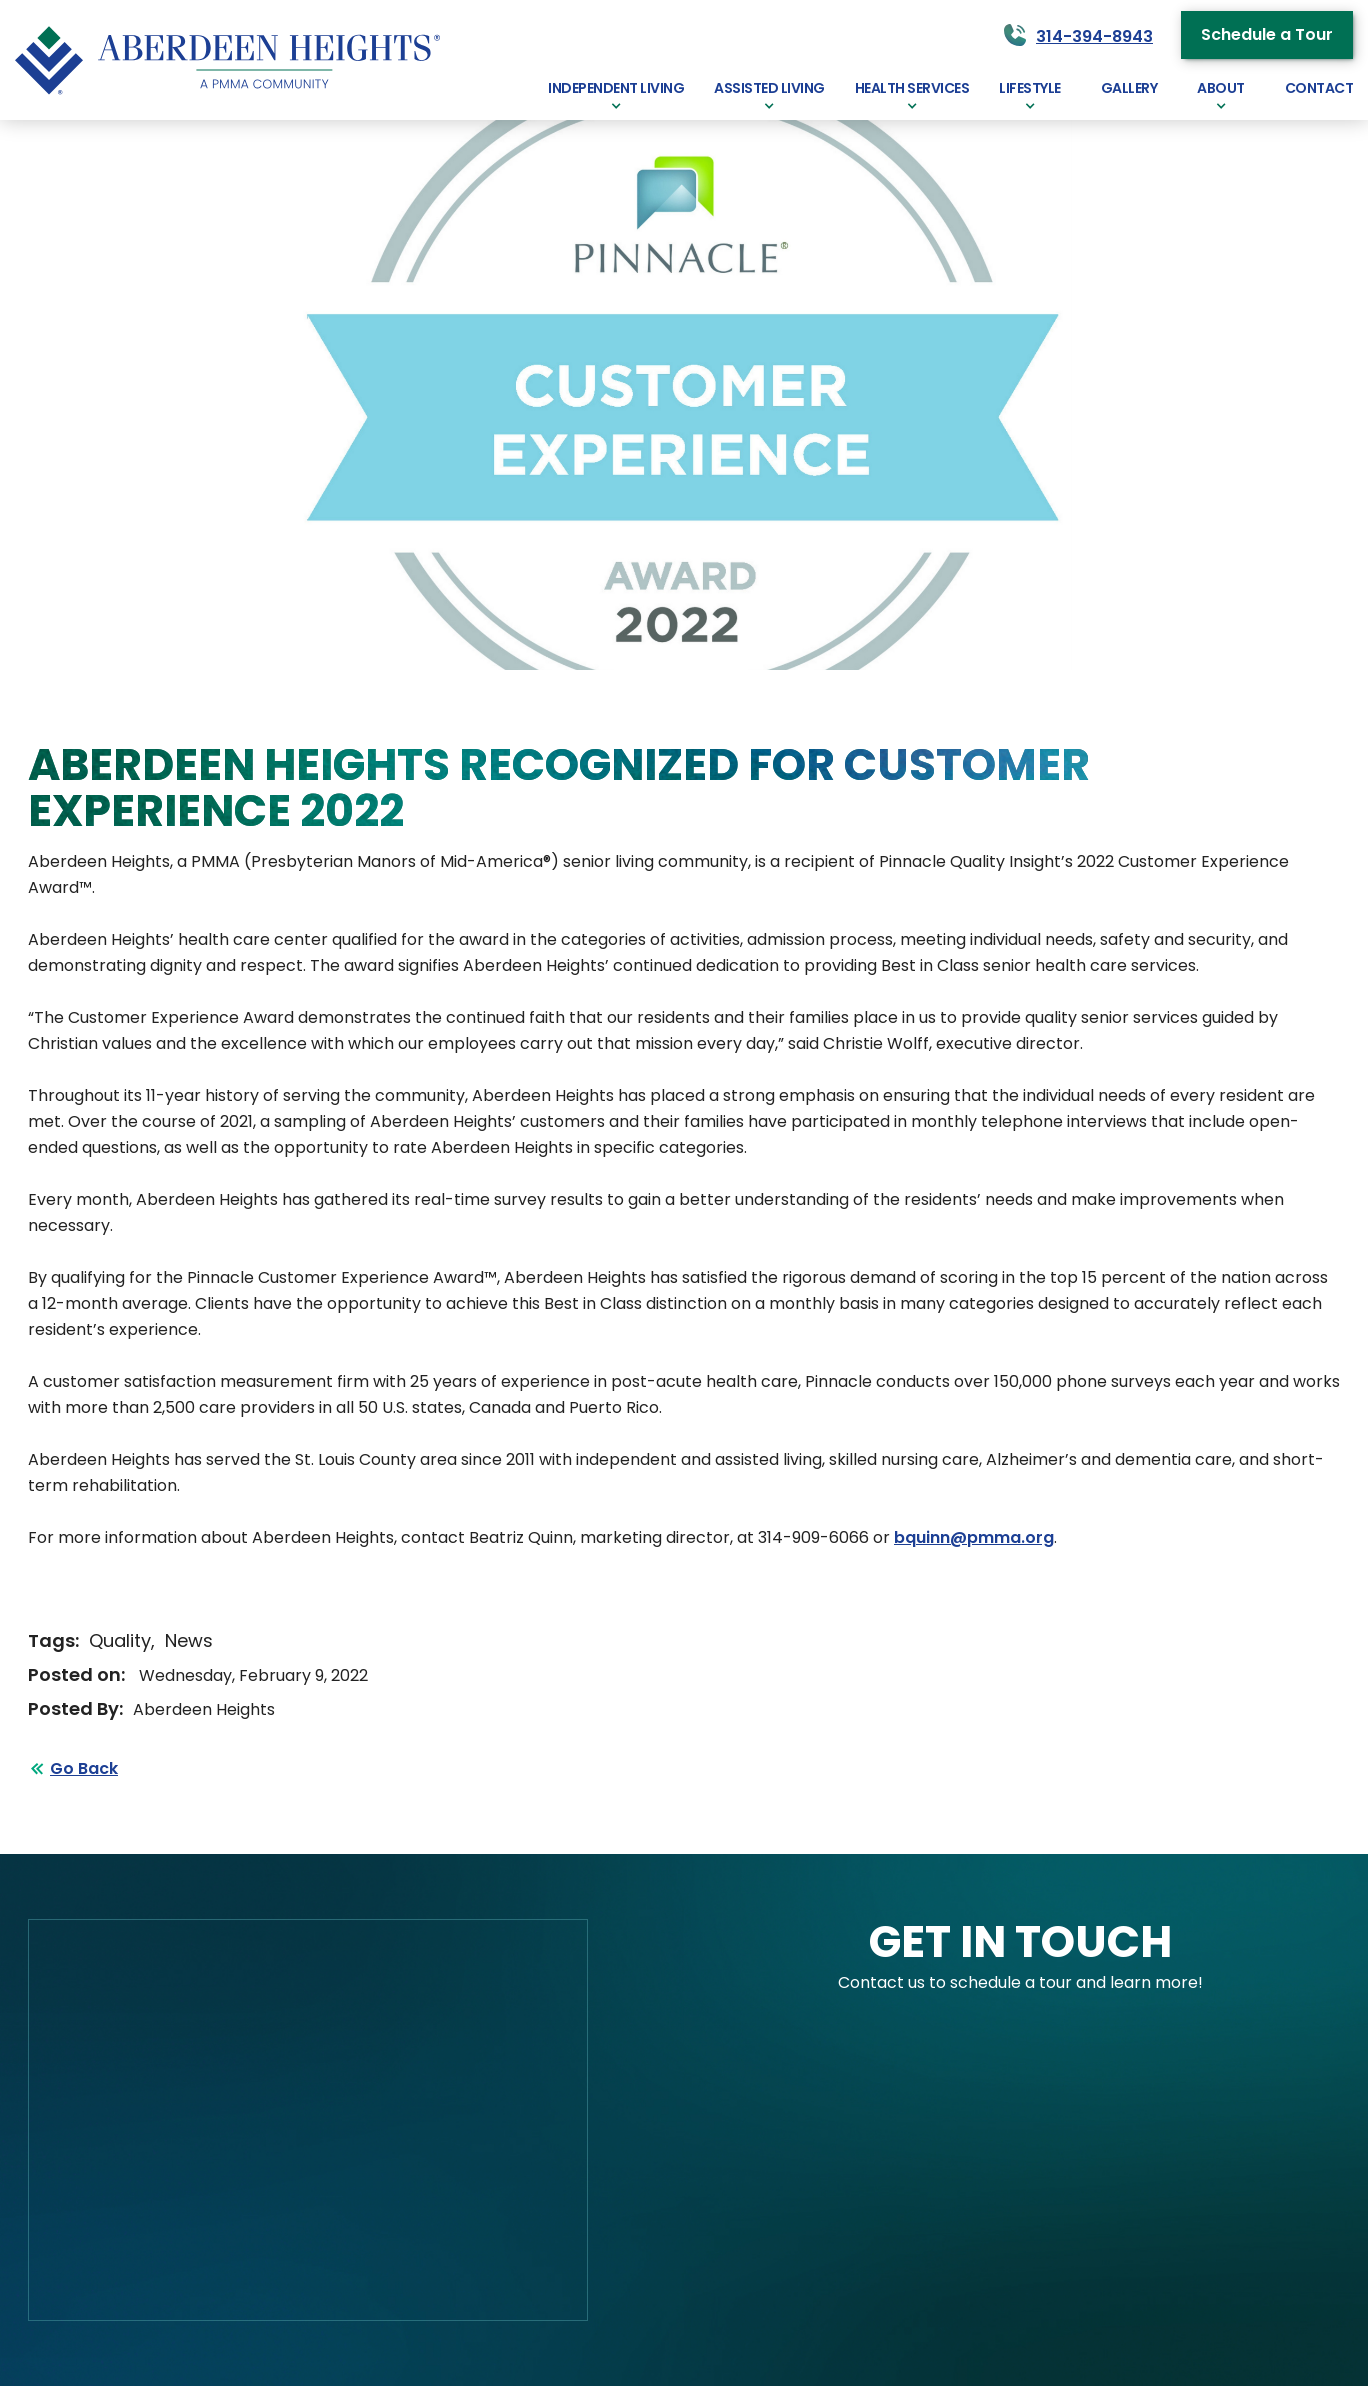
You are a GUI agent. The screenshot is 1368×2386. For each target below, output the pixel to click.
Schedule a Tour (1267, 34)
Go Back (84, 1768)
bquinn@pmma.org (974, 1537)
